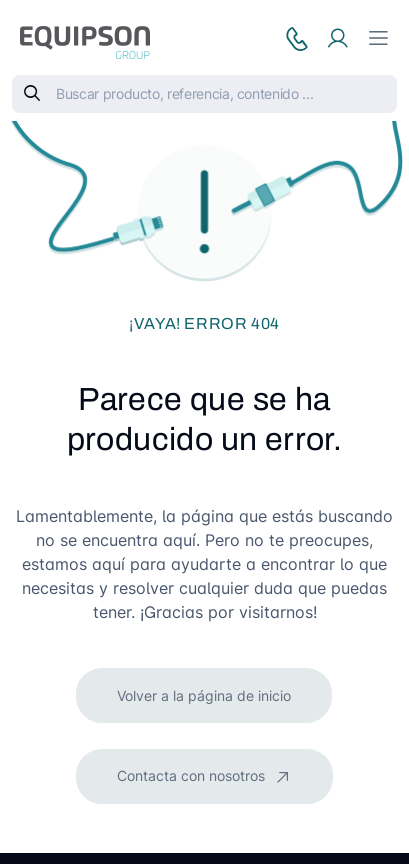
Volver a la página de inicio (204, 695)
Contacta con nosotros (193, 775)
